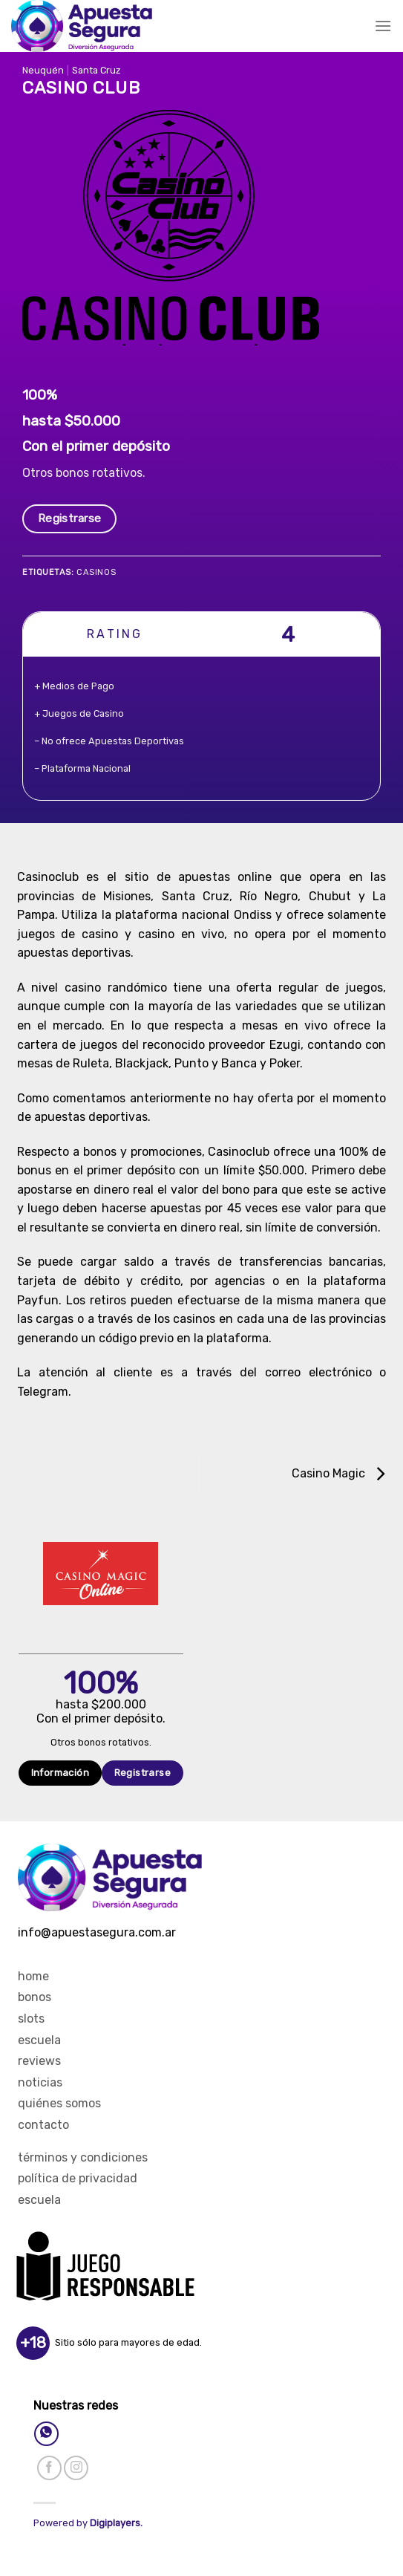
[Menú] (383, 25)
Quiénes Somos (59, 2103)
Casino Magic (338, 1473)
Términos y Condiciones (83, 2157)
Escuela (39, 2040)
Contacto (43, 2125)
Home (33, 1976)
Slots (31, 2018)
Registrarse (70, 518)
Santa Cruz (96, 70)
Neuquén (43, 70)
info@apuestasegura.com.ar (97, 1932)
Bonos (34, 1997)
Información (60, 1772)
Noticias (40, 2082)
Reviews (39, 2061)
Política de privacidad (77, 2178)
